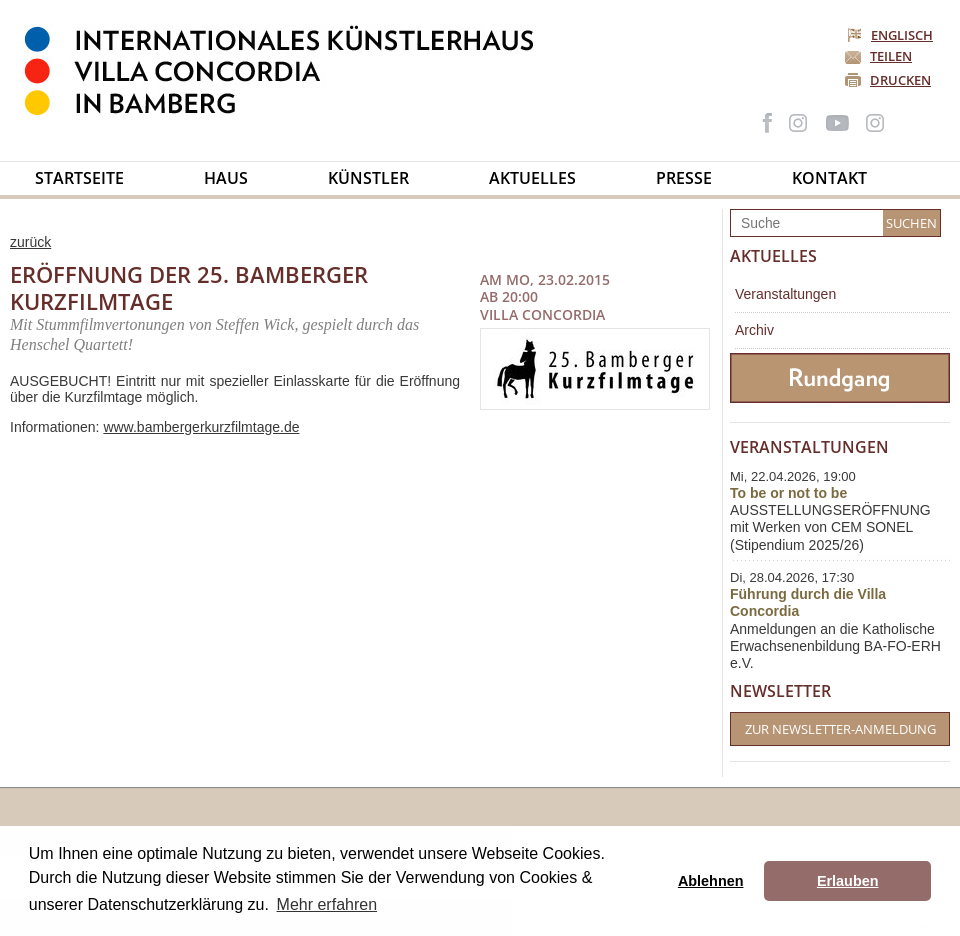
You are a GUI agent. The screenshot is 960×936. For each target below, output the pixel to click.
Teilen (891, 56)
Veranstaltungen (785, 294)
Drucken (900, 80)
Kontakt (829, 178)
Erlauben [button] (848, 881)
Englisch (891, 35)
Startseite (79, 178)
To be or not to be (788, 493)
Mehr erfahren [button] (327, 904)
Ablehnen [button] (711, 881)
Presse (684, 178)
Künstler (368, 178)
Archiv (754, 330)
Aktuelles (532, 178)
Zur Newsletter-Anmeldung (840, 729)
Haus (226, 178)
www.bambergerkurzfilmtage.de (201, 427)
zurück (30, 242)
